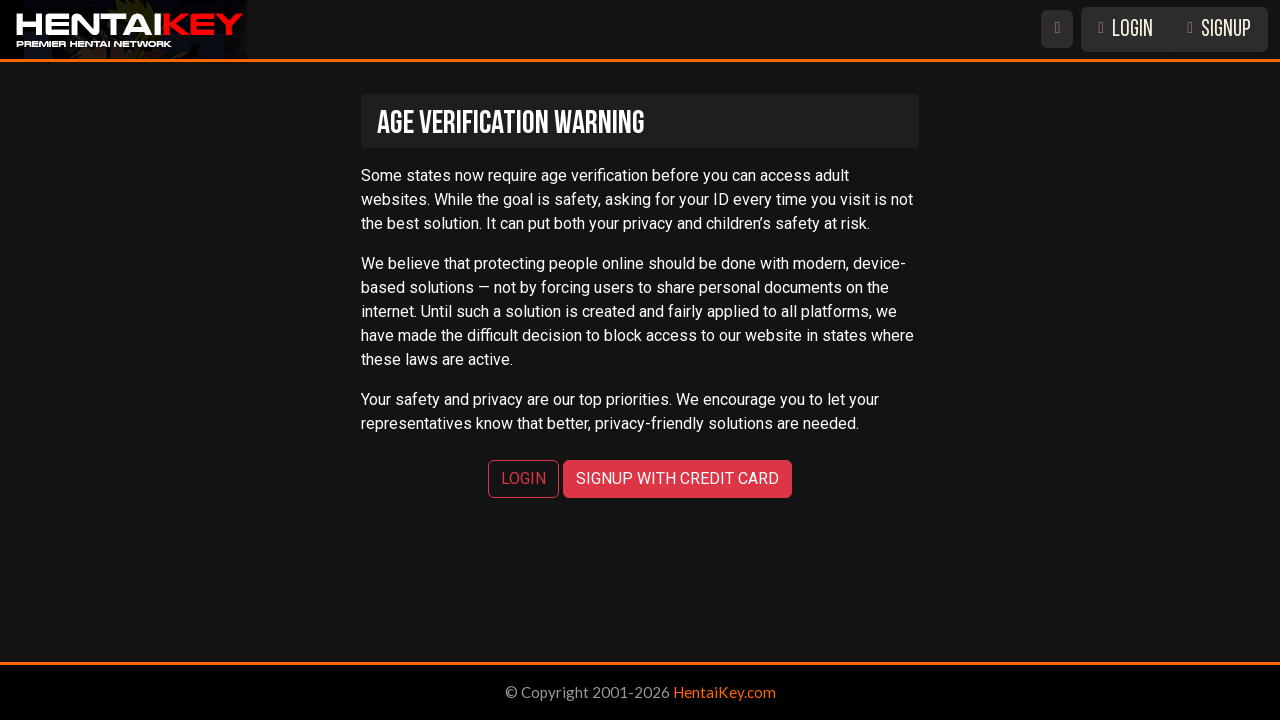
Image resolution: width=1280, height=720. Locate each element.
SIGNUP (1219, 30)
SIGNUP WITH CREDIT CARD (677, 478)
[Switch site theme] (1057, 29)
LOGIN (1125, 30)
